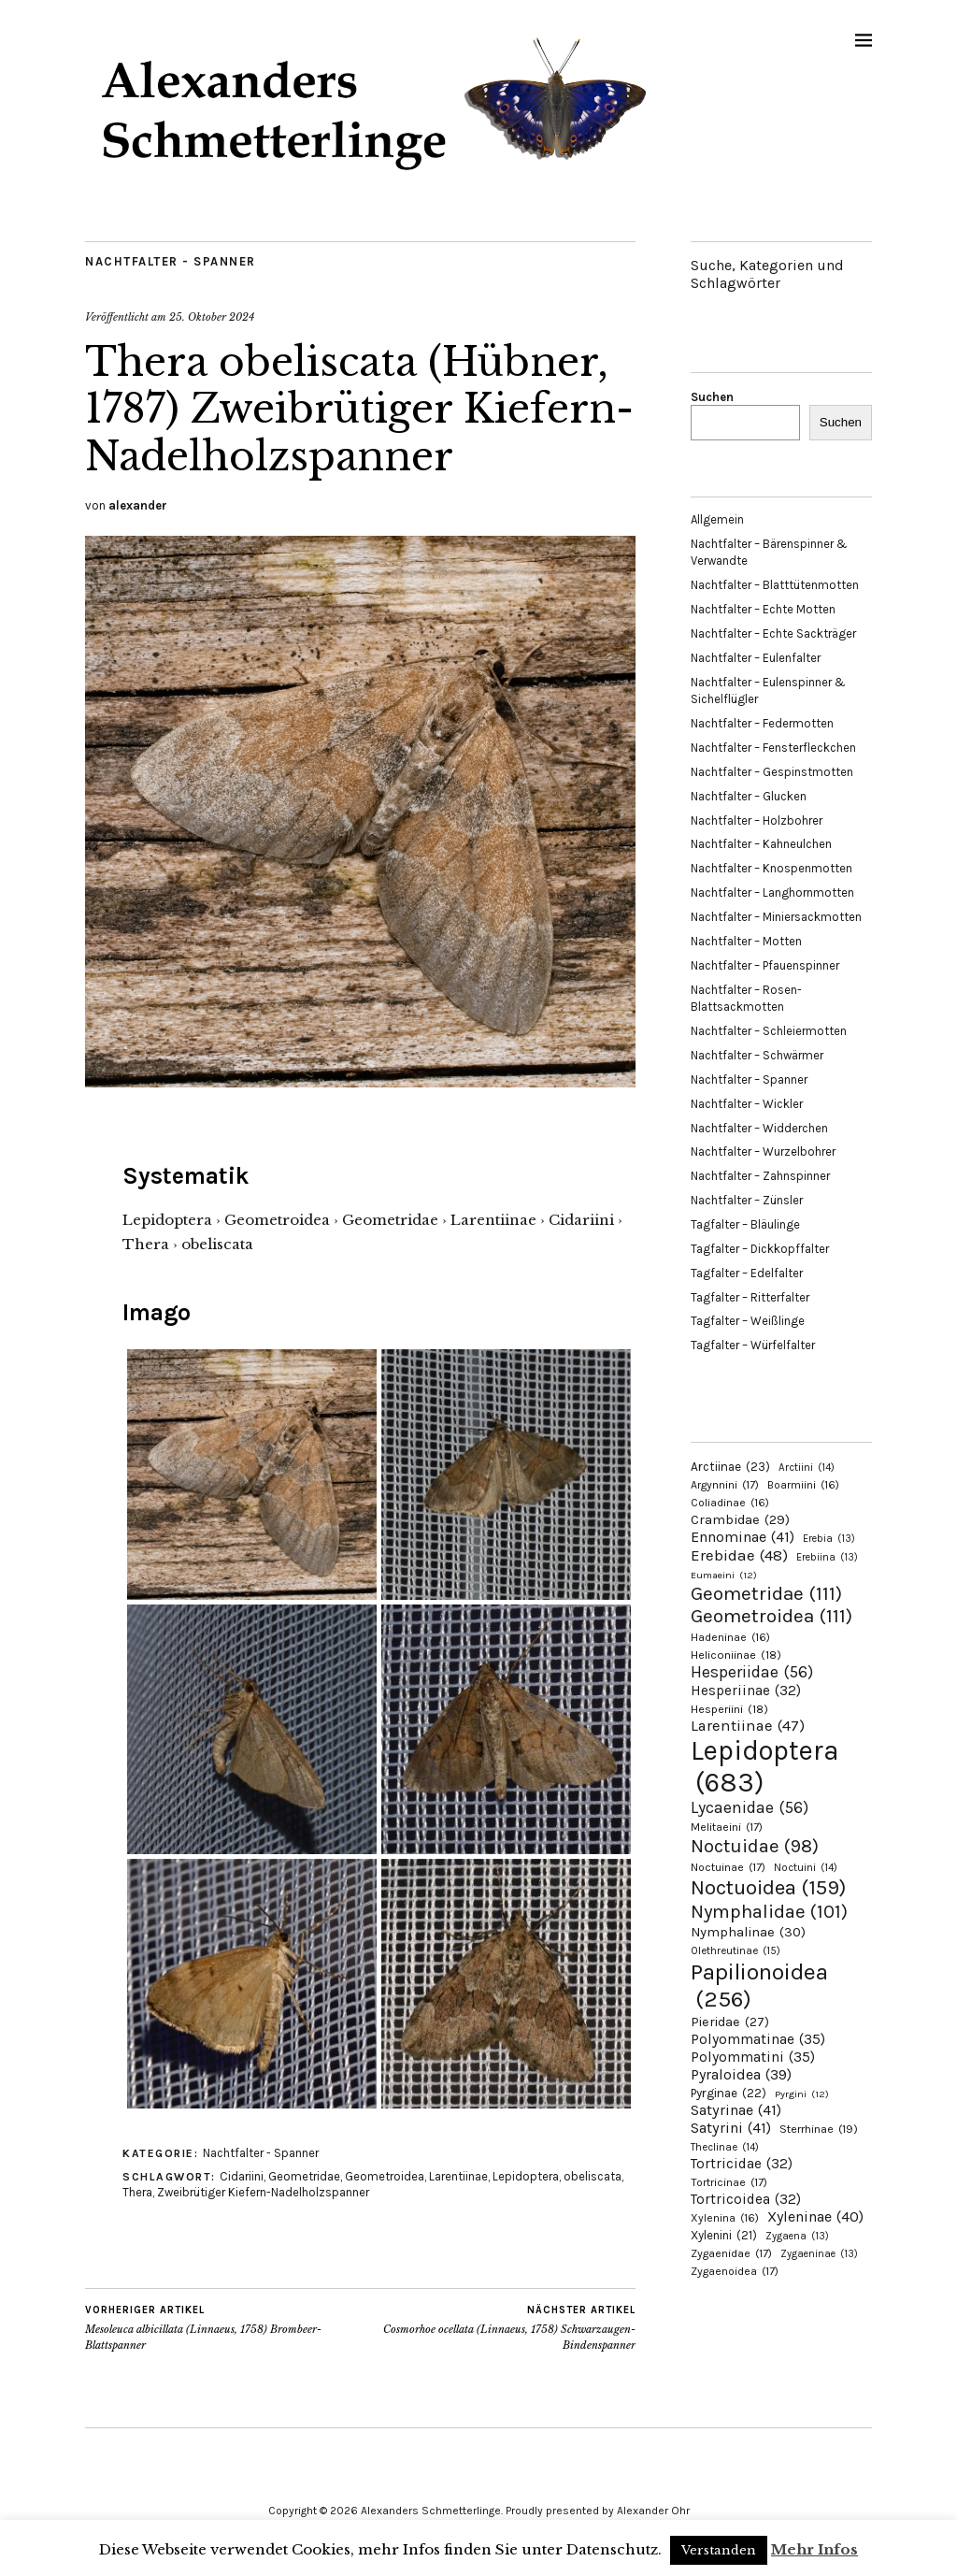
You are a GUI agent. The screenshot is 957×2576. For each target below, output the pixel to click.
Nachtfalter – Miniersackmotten (776, 917)
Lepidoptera (526, 2176)
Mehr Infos (814, 2549)
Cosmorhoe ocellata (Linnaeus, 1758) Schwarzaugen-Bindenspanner (498, 2327)
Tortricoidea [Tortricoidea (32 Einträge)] (746, 2199)
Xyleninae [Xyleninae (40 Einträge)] (815, 2216)
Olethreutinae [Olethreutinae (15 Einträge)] (735, 1950)
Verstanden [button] (718, 2550)
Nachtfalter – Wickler (747, 1104)
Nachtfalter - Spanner (170, 261)
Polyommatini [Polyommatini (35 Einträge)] (753, 2057)
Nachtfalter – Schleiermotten (769, 1031)
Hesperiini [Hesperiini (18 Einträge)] (729, 1709)
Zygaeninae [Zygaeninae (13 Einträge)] (819, 2254)
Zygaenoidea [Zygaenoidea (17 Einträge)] (734, 2271)
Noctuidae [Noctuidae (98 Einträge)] (755, 1846)
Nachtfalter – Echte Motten (763, 609)
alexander (137, 505)
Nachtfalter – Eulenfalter (756, 658)
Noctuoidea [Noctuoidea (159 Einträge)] (768, 1887)
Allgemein (717, 519)
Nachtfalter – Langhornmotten (772, 892)
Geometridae (304, 2176)
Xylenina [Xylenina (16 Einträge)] (725, 2217)
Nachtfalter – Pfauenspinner (765, 965)
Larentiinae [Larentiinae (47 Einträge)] (748, 1725)
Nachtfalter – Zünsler (747, 1200)
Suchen (712, 397)
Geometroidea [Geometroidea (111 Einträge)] (771, 1616)
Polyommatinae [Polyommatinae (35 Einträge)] (758, 2039)
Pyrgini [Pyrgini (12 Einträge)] (802, 2094)
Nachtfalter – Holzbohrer (756, 820)
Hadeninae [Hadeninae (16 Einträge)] (730, 1637)
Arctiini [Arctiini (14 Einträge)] (806, 1467)
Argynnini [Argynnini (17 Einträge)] (725, 1484)
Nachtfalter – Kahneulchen (761, 844)
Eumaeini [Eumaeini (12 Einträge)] (724, 1575)
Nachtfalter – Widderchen (759, 1128)
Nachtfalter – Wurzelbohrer (763, 1151)
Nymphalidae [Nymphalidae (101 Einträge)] (769, 1911)
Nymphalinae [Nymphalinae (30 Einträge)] (748, 1931)
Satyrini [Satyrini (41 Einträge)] (731, 2128)
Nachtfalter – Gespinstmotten (772, 772)
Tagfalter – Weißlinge (748, 1321)
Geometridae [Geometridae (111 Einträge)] (766, 1593)
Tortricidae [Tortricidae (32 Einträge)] (742, 2163)
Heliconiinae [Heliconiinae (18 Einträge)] (736, 1655)
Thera (137, 2192)
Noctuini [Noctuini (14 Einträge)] (805, 1868)
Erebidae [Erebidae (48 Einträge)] (739, 1555)
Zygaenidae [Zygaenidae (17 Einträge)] (731, 2253)
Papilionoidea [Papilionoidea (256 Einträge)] (759, 1985)
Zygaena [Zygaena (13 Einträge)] (797, 2236)
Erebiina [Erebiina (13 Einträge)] (827, 1557)
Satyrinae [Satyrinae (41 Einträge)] (736, 2110)
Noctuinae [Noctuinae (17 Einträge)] (728, 1867)
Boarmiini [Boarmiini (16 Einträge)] (803, 1484)
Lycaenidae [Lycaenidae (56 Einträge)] (749, 1807)
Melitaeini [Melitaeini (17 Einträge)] (727, 1827)
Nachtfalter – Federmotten (762, 723)
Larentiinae (458, 2176)
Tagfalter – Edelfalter (747, 1273)
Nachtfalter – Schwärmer (757, 1055)
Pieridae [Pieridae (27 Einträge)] (730, 2022)
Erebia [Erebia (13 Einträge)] (829, 1539)
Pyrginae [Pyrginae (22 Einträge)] (728, 2093)
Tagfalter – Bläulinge (745, 1224)
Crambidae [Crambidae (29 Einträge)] (740, 1520)
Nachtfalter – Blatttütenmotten (775, 585)
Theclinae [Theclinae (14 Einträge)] (725, 2147)
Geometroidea (384, 2176)
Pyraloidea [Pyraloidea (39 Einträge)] (741, 2074)
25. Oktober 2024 (211, 317)
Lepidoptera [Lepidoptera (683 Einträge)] (765, 1766)
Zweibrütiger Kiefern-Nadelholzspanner (263, 2192)
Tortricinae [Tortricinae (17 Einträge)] (729, 2182)
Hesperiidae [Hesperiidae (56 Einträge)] (752, 1671)
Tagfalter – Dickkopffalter (760, 1249)
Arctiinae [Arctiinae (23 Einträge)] (730, 1467)
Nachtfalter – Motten (746, 941)
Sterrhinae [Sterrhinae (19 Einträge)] (818, 2129)
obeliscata (592, 2176)
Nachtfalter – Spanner (749, 1079)
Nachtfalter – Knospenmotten (771, 868)
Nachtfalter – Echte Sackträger (773, 633)
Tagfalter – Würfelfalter (753, 1345)
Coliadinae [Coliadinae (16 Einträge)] (730, 1502)
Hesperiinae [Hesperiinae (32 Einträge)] (746, 1690)
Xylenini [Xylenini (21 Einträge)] (724, 2235)
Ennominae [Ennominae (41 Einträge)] (742, 1537)
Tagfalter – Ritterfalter (750, 1297)
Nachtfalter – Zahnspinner (760, 1176)
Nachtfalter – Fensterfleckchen (773, 748)
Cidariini (242, 2176)
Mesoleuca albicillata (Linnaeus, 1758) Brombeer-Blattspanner (223, 2327)
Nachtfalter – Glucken (749, 796)
